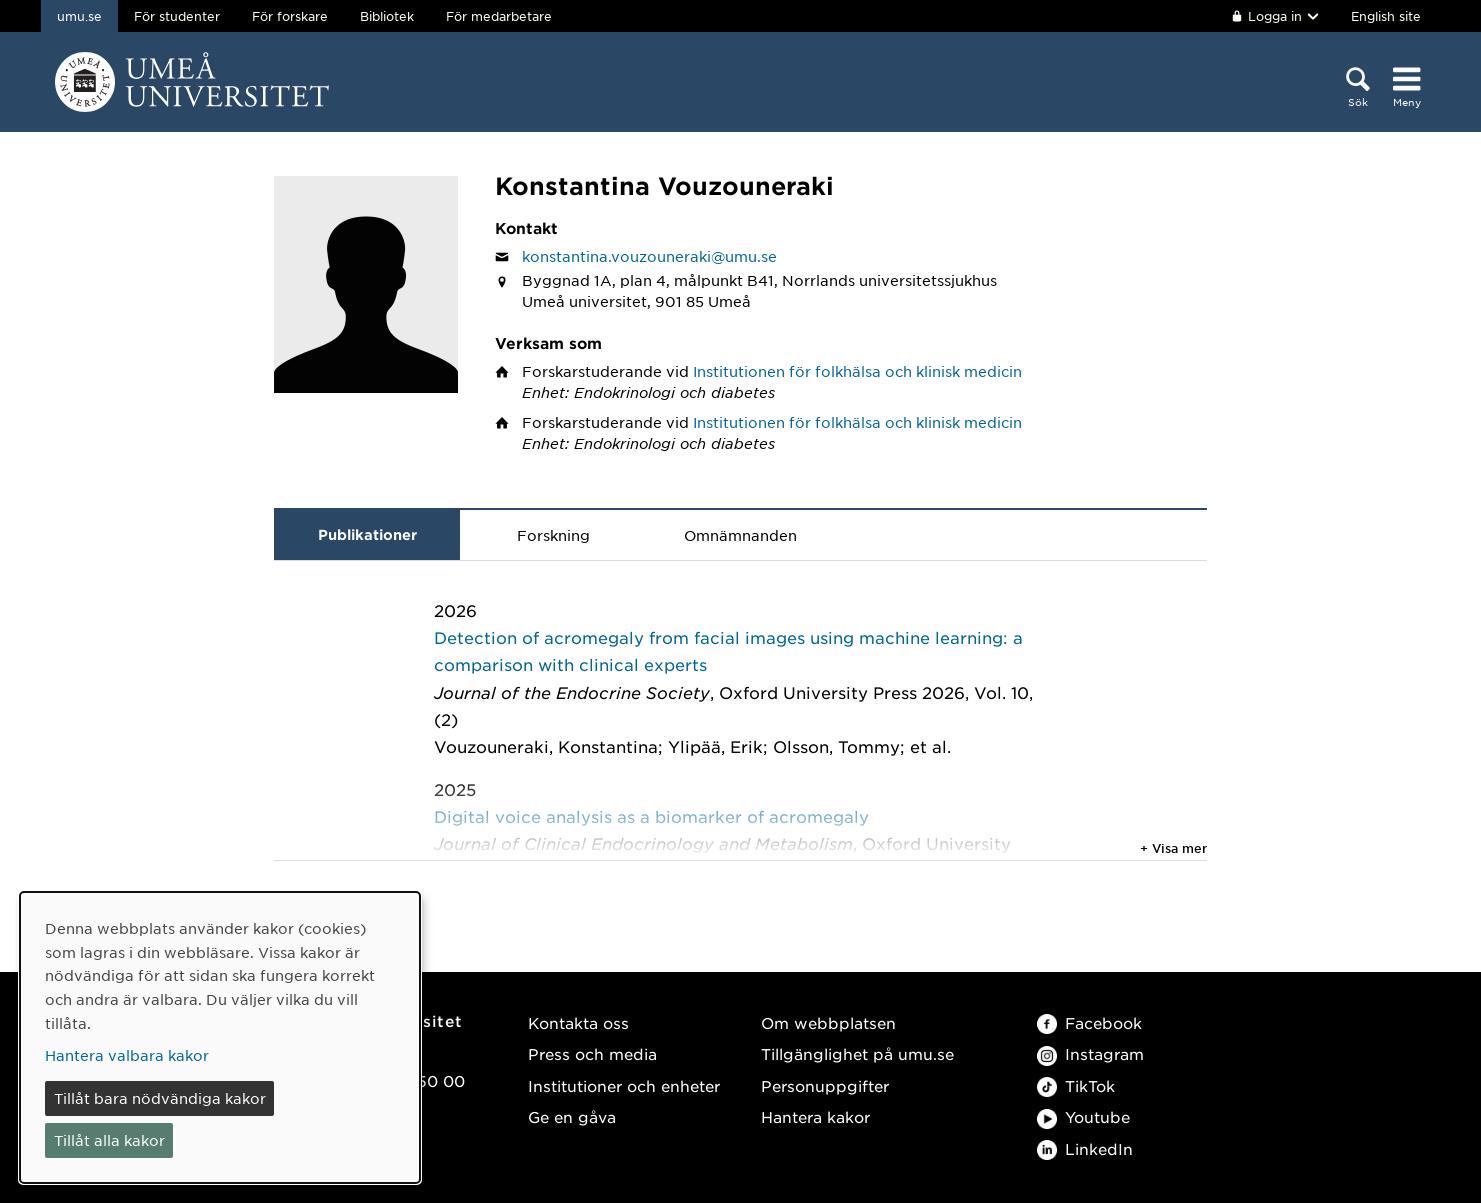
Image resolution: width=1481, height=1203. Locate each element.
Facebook (1089, 1022)
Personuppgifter (825, 1085)
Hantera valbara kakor (127, 1055)
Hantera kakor (815, 1116)
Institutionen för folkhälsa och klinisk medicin (857, 371)
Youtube (1083, 1116)
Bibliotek (387, 16)
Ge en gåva (572, 1116)
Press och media (592, 1053)
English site (1386, 16)
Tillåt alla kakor (109, 1140)
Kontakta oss (578, 1022)
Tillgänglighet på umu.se (857, 1053)
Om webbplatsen (828, 1022)
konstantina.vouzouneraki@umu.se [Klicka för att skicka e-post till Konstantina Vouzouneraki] (649, 256)
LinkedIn (1085, 1148)
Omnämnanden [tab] (740, 535)
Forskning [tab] (553, 535)
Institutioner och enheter (624, 1085)
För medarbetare (499, 16)
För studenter (177, 16)
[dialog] (220, 1037)
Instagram (1090, 1053)
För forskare (290, 16)
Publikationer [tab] (367, 534)
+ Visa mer (1173, 848)
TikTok (1076, 1085)
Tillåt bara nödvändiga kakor (160, 1098)
